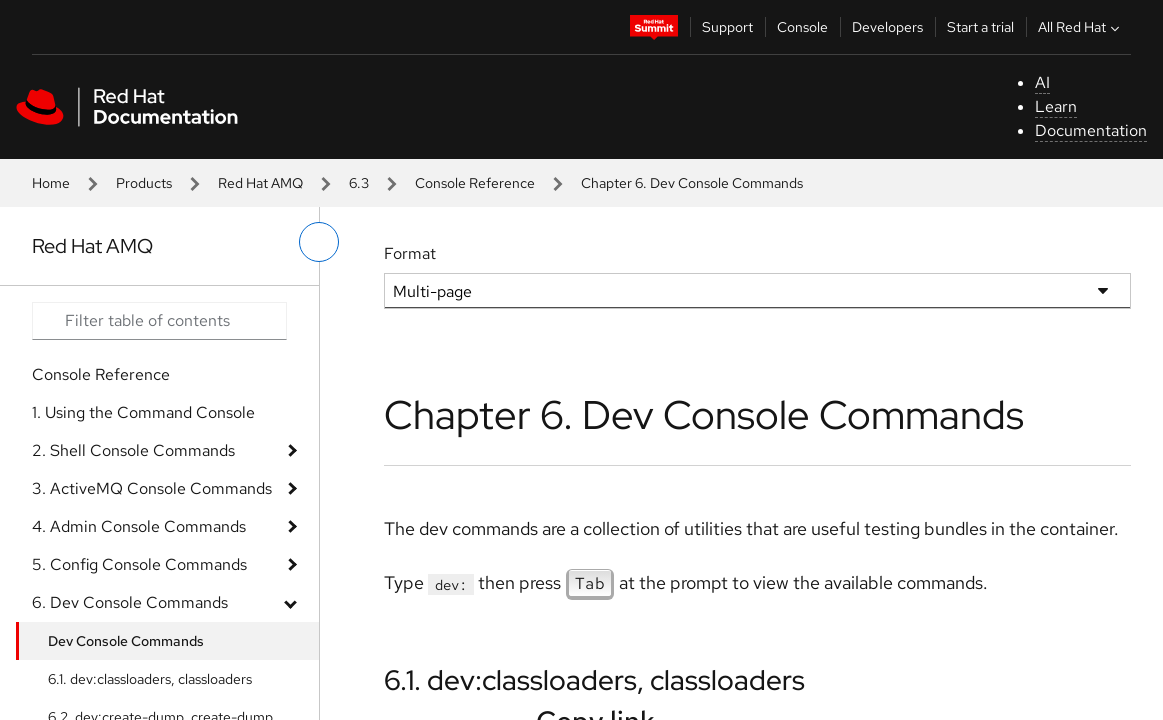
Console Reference (475, 183)
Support (727, 27)
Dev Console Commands (126, 641)
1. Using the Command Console (143, 412)
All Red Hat (1081, 27)
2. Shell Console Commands (133, 450)
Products (144, 183)
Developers (887, 27)
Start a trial (980, 27)
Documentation (1091, 130)
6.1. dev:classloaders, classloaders (150, 679)
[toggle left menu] (319, 242)
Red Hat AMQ (260, 183)
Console (802, 27)
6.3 (359, 183)
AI (1042, 82)
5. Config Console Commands (139, 564)
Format (410, 253)
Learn (1056, 106)
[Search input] (159, 321)
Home (51, 183)
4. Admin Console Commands (139, 526)
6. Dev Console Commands (130, 602)
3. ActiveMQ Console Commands (152, 488)
